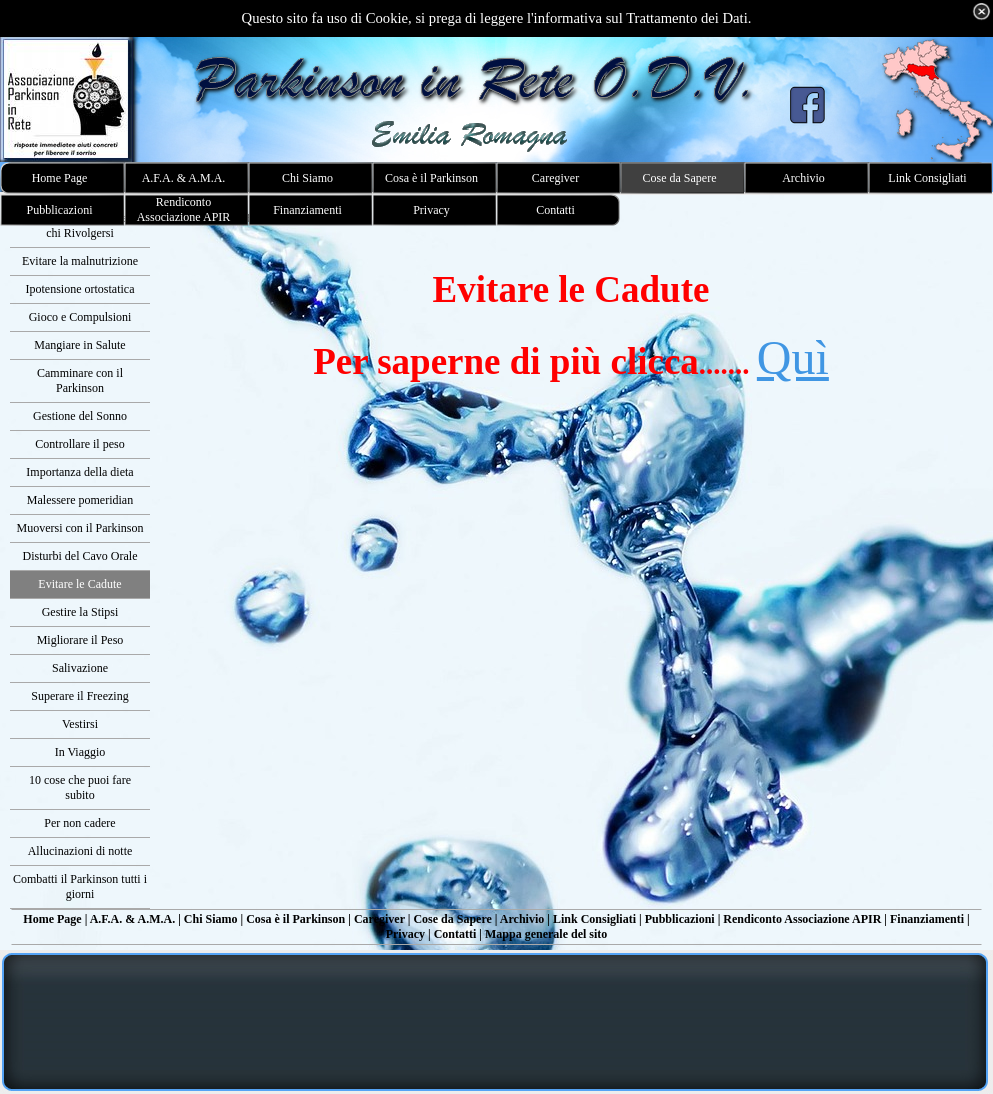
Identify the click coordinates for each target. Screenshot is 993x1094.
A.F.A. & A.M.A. (133, 919)
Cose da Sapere (452, 919)
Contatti (455, 934)
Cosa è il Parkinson (295, 919)
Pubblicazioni (680, 919)
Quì (793, 357)
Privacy (405, 934)
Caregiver (379, 919)
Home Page (52, 919)
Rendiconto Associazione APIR (802, 919)
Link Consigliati (594, 919)
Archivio (522, 919)
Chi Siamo (211, 919)
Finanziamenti (927, 919)
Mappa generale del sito (546, 934)
